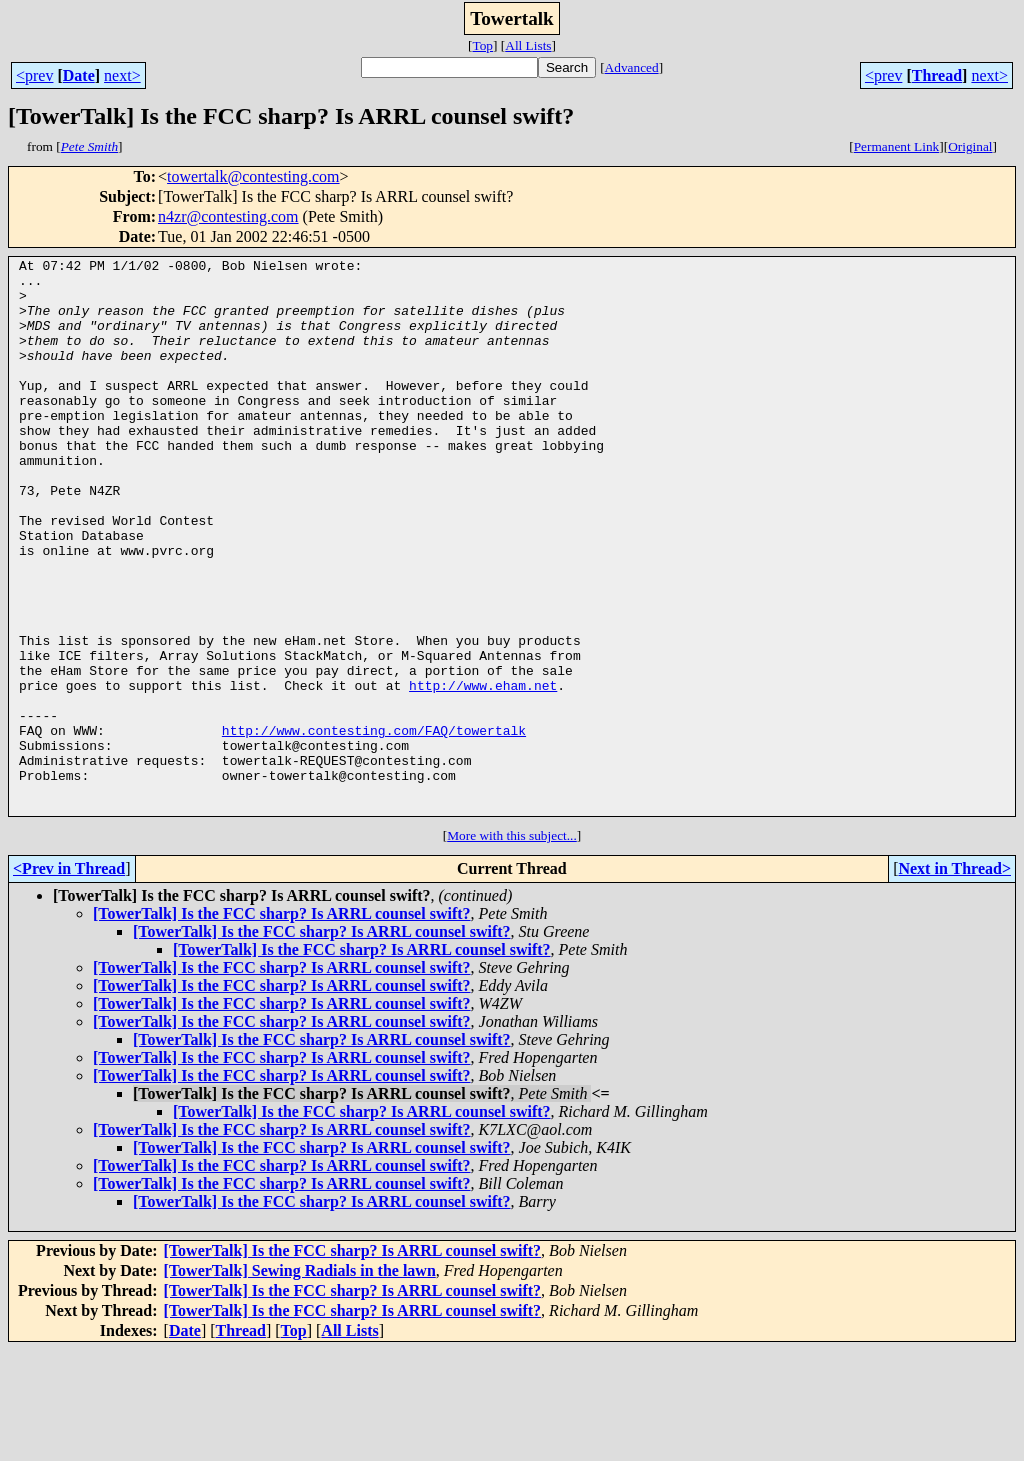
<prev (34, 75)
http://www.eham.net (483, 772)
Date (79, 75)
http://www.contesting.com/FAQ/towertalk (374, 826)
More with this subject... (512, 946)
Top (482, 45)
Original (970, 146)
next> (122, 75)
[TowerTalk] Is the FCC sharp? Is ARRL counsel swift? (282, 1024)
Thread (937, 75)
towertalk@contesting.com (253, 176)
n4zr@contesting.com (228, 216)
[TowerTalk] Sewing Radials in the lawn (300, 1381)
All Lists (528, 45)
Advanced (632, 67)
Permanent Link (897, 146)
